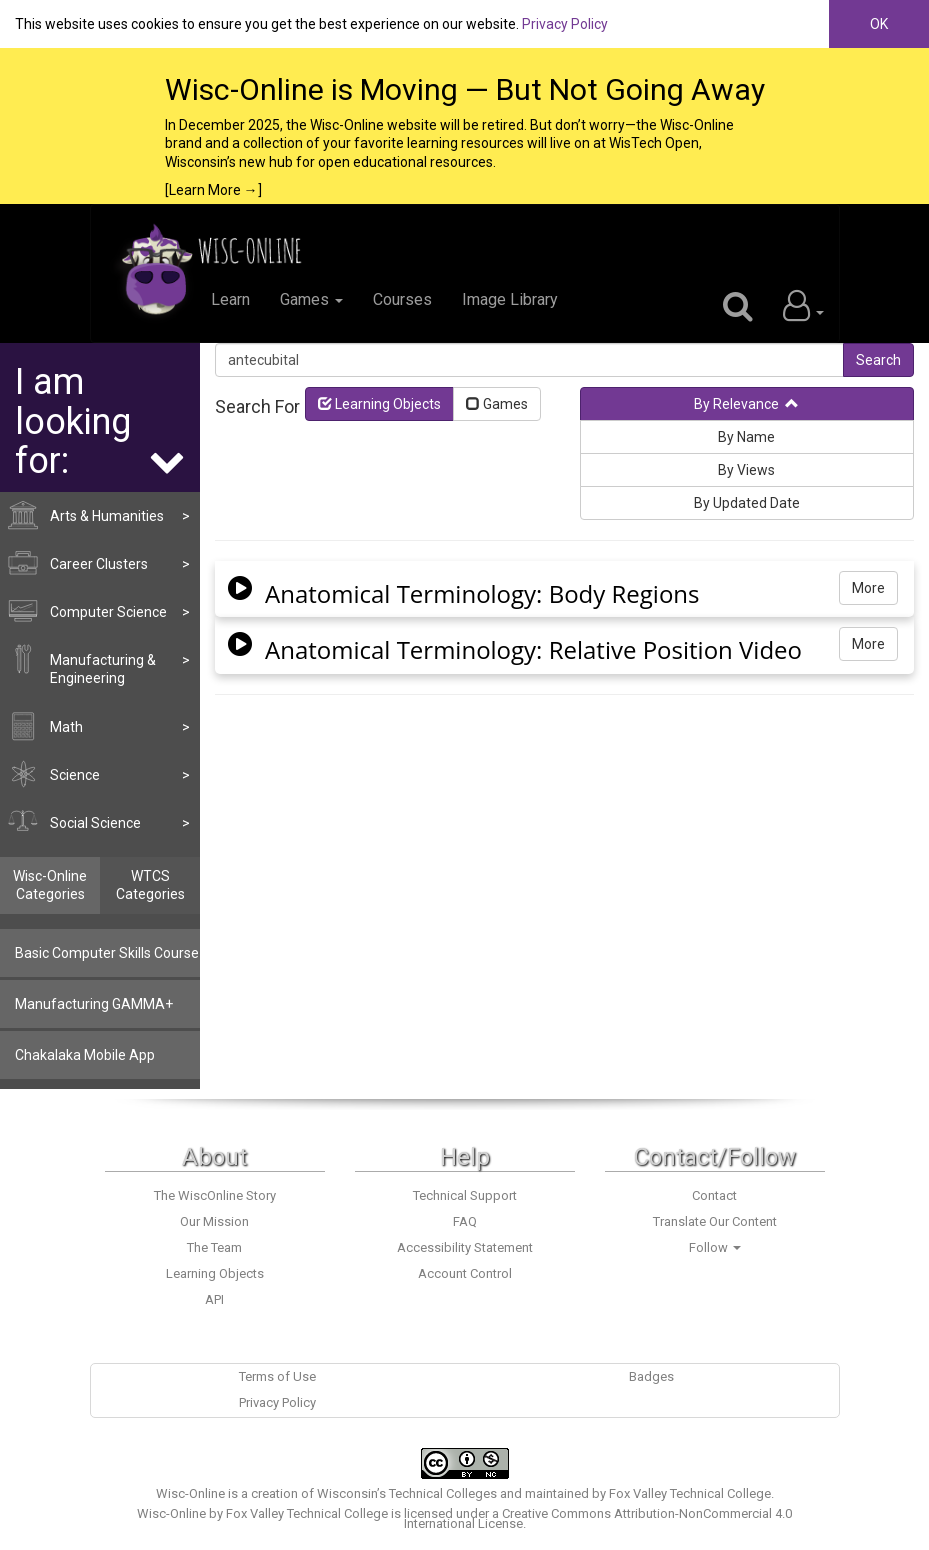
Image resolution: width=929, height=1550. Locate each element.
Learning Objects (379, 404)
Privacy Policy (565, 24)
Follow (715, 1247)
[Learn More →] (213, 190)
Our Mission (214, 1221)
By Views (746, 470)
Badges (651, 1376)
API (214, 1299)
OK (879, 24)
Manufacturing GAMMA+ (94, 1004)
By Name (746, 437)
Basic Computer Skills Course (107, 953)
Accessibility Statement (465, 1247)
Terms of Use (277, 1376)
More (868, 588)
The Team (214, 1247)
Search (878, 360)
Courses (402, 299)
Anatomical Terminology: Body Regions (482, 594)
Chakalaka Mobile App (85, 1055)
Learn (230, 299)
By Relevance (746, 404)
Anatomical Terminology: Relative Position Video (533, 650)
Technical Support (465, 1195)
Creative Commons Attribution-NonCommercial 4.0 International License (598, 1518)
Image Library (510, 299)
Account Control (465, 1273)
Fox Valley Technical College (690, 1493)
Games (311, 299)
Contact (714, 1195)
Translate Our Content (715, 1221)
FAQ (465, 1221)
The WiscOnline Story (215, 1195)
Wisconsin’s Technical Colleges (407, 1493)
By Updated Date (747, 503)
